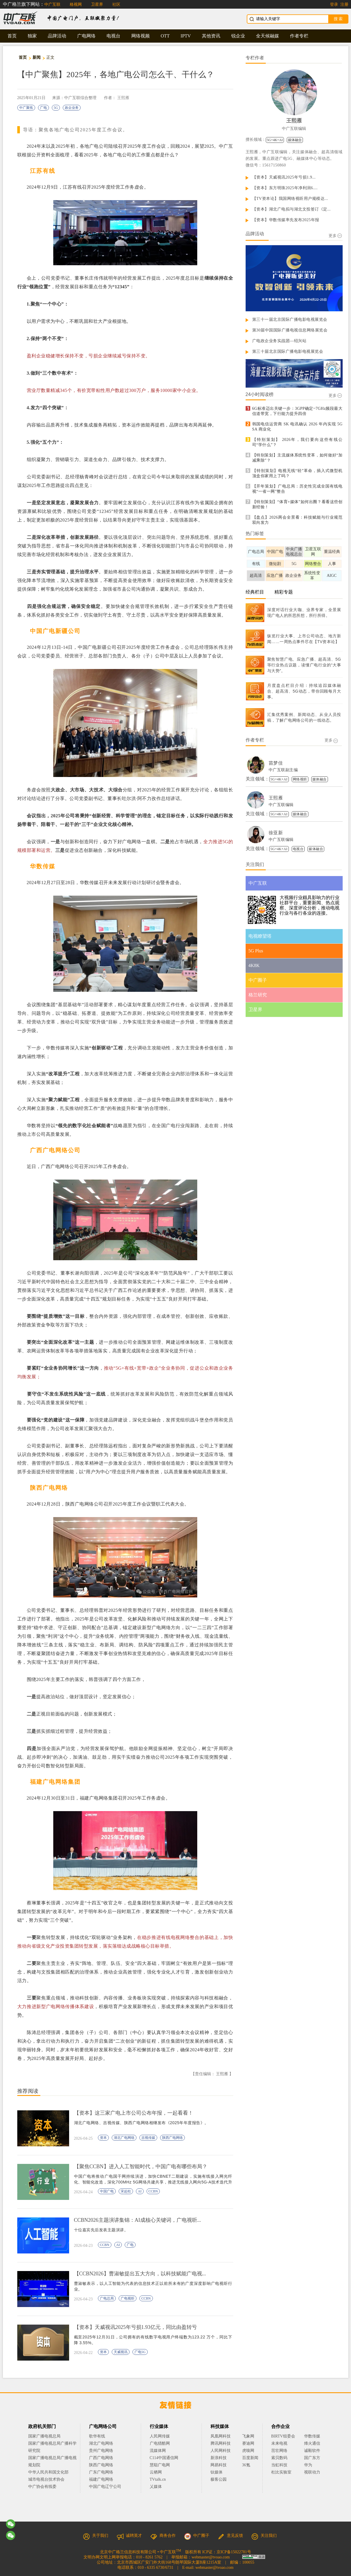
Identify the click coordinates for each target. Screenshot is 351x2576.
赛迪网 (248, 2443)
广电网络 (86, 35)
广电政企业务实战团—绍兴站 (279, 341)
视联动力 (312, 2472)
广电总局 (107, 2298)
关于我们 (95, 2535)
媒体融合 (295, 140)
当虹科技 (279, 2465)
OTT (165, 35)
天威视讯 (121, 2352)
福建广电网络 (101, 2479)
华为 (312, 2465)
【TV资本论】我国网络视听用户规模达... (290, 198)
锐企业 (238, 35)
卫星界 (97, 4)
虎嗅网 (248, 2450)
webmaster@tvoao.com (210, 2557)
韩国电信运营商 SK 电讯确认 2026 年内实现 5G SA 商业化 (297, 426)
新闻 (37, 57)
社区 (116, 4)
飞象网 (248, 2436)
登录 (334, 4)
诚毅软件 (312, 2450)
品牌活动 (57, 35)
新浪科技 (218, 2458)
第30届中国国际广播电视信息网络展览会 (290, 330)
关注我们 (264, 2535)
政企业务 (72, 108)
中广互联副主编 (283, 770)
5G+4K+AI (275, 140)
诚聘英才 (129, 2535)
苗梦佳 (276, 763)
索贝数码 (279, 2458)
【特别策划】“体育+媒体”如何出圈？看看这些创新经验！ (297, 504)
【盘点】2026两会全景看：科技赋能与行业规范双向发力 (297, 520)
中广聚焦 (26, 108)
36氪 (246, 2465)
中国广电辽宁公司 (105, 2486)
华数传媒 (312, 2436)
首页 (12, 35)
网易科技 (218, 2465)
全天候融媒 (267, 35)
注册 (344, 4)
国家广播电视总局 (44, 2436)
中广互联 (52, 4)
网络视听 (300, 779)
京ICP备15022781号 (234, 2552)
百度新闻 (250, 2458)
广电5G (140, 2352)
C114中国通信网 (164, 2458)
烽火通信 (312, 2443)
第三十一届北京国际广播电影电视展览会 (289, 319)
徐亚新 (276, 832)
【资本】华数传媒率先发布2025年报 (285, 220)
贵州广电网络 (101, 2450)
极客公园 (218, 2479)
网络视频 (140, 35)
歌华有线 (97, 2436)
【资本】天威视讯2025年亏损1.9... (284, 177)
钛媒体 (216, 2472)
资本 (103, 2138)
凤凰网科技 (220, 2436)
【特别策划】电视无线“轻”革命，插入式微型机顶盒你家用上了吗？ (297, 473)
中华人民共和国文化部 (48, 2472)
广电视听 (127, 2298)
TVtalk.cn (158, 2479)
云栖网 (156, 2472)
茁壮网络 (279, 2450)
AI (140, 2191)
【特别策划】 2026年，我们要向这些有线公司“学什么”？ (297, 442)
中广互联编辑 (294, 128)
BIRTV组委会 (283, 2436)
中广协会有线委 (42, 2486)
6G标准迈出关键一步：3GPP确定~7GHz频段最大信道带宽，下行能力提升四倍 (297, 411)
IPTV (186, 35)
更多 (335, 236)
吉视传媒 (148, 2138)
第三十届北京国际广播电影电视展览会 (287, 351)
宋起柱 (126, 2191)
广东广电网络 (101, 2472)
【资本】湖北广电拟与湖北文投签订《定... (291, 209)
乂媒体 (156, 2486)
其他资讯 (211, 35)
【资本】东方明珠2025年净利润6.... (285, 188)
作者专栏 (299, 35)
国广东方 (312, 2458)
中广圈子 (196, 2535)
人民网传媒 (160, 2436)
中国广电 (107, 2191)
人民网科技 (220, 2450)
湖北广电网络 (124, 2138)
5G (56, 108)
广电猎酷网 (160, 2443)
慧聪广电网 (160, 2465)
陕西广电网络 (172, 2138)
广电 (43, 108)
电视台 (113, 35)
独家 (32, 35)
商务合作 (163, 2535)
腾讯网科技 (220, 2443)
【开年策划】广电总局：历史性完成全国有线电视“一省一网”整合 (297, 489)
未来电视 (279, 2443)
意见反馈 (230, 2535)
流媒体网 (158, 2450)
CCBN (153, 2191)
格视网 (76, 4)
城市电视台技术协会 (46, 2479)
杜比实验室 (281, 2472)
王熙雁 (123, 98)
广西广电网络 (101, 2458)
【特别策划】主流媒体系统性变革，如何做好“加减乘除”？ (297, 457)
